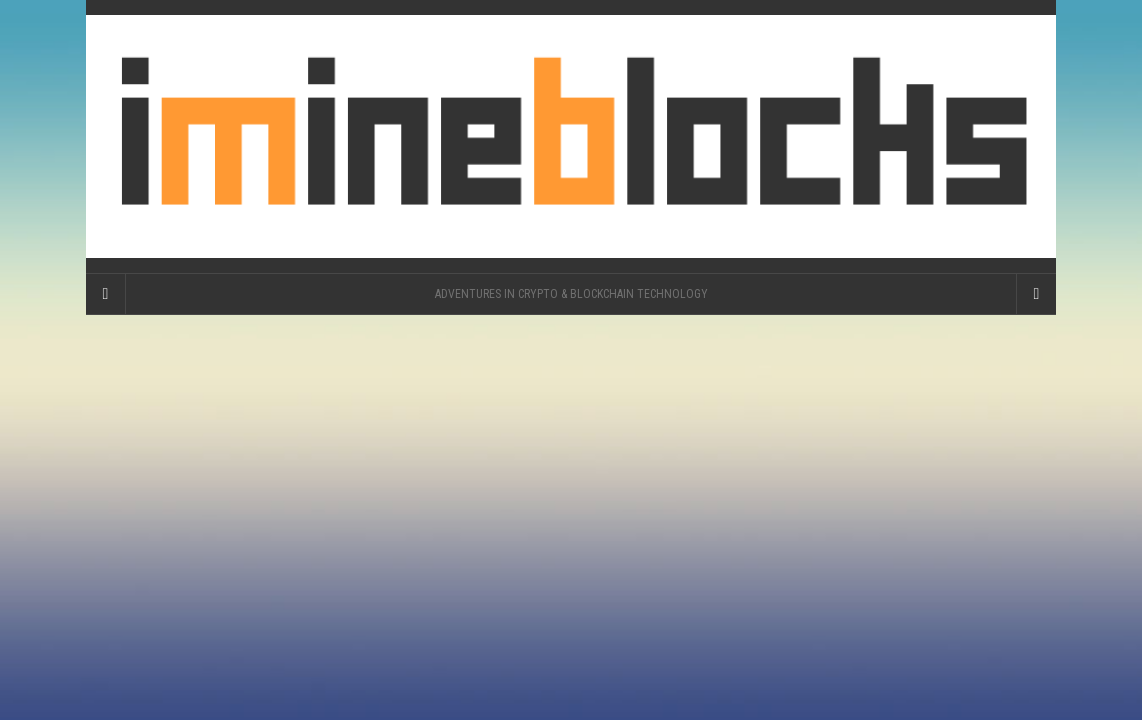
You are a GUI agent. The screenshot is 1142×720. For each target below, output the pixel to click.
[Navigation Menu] (1036, 294)
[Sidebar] (106, 294)
